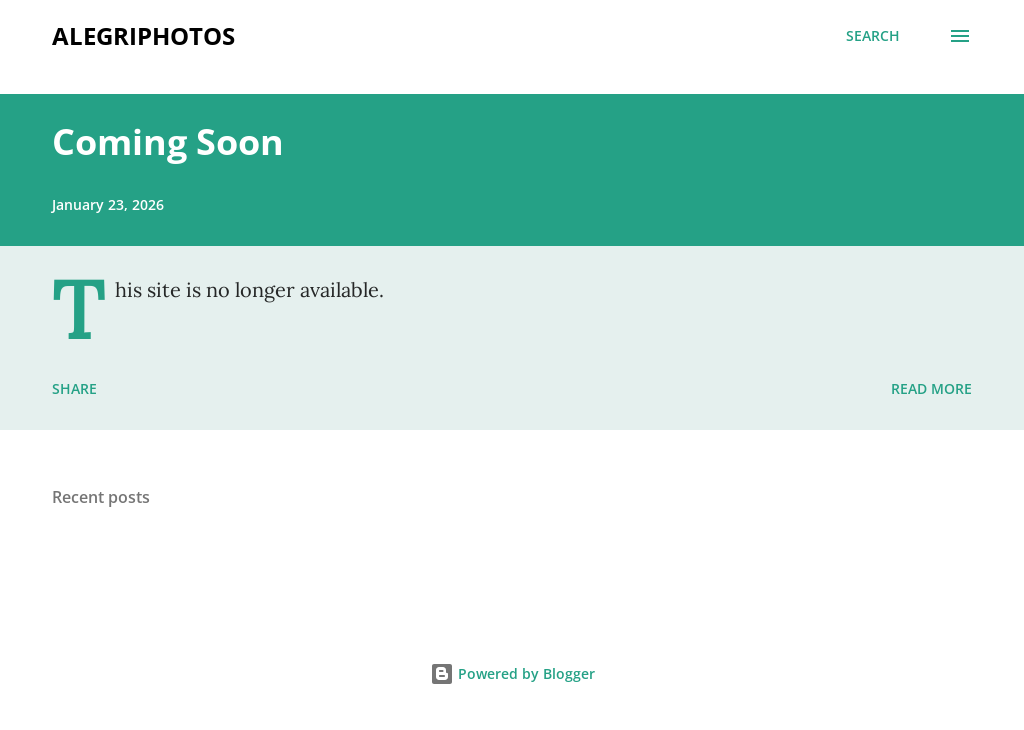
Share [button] (74, 388)
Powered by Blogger (512, 673)
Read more (931, 388)
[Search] (873, 36)
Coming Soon (168, 141)
